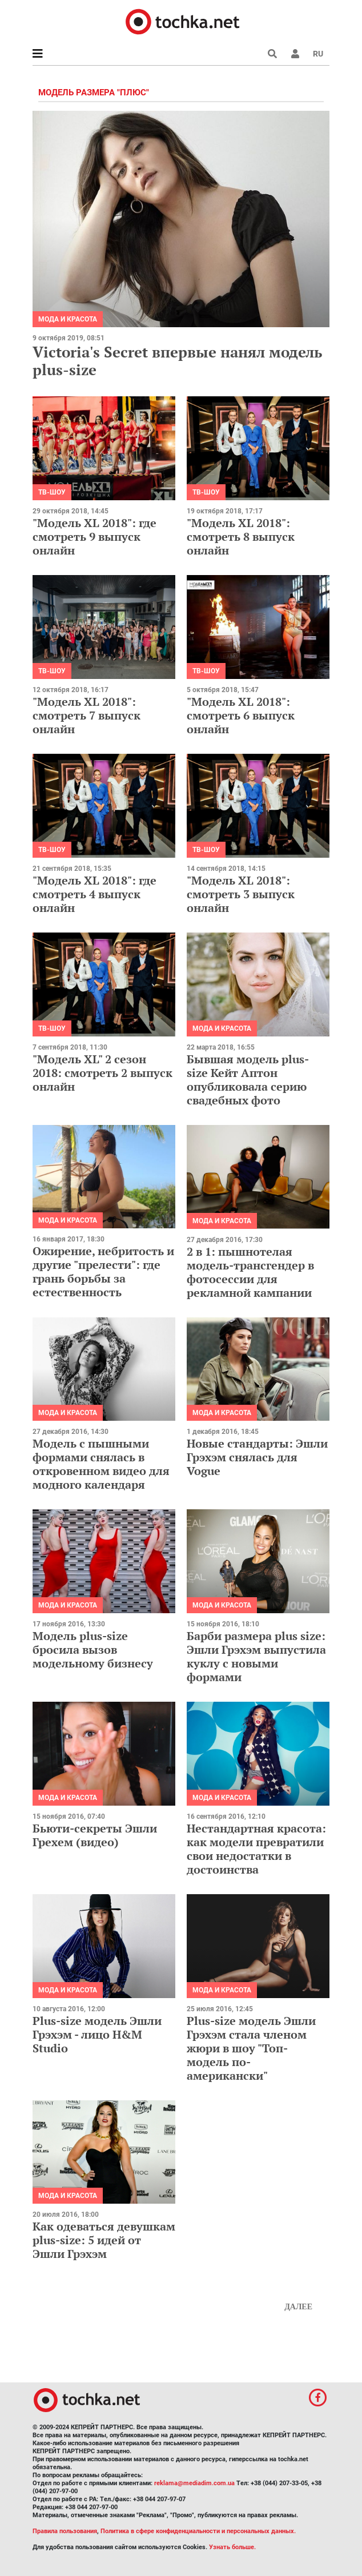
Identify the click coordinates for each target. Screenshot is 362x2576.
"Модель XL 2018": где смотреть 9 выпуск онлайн (94, 536)
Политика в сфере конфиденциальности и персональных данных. (198, 2531)
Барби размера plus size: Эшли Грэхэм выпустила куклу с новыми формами (256, 1656)
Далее (298, 2306)
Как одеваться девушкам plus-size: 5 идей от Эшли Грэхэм (104, 2240)
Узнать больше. (232, 2547)
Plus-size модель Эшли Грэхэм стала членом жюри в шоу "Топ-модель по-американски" (251, 2048)
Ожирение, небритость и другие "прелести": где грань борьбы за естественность (103, 1271)
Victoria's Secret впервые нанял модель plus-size (177, 360)
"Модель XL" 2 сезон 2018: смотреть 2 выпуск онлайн (102, 1072)
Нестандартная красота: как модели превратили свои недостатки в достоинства (256, 1849)
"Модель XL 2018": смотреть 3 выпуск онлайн (241, 894)
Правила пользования (65, 2531)
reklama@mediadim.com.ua (194, 2483)
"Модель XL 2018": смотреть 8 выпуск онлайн (241, 536)
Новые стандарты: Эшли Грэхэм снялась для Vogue (257, 1457)
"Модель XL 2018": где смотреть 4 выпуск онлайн (94, 894)
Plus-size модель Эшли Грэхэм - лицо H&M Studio (97, 2034)
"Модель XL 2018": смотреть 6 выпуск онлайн (241, 715)
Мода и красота (67, 319)
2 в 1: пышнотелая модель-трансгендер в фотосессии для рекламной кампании (250, 1272)
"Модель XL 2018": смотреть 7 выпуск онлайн (86, 715)
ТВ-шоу (52, 492)
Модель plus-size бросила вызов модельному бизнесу (93, 1649)
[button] (295, 54)
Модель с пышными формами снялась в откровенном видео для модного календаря (101, 1464)
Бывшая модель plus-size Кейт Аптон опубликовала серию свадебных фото (248, 1079)
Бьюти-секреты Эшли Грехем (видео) (95, 1835)
